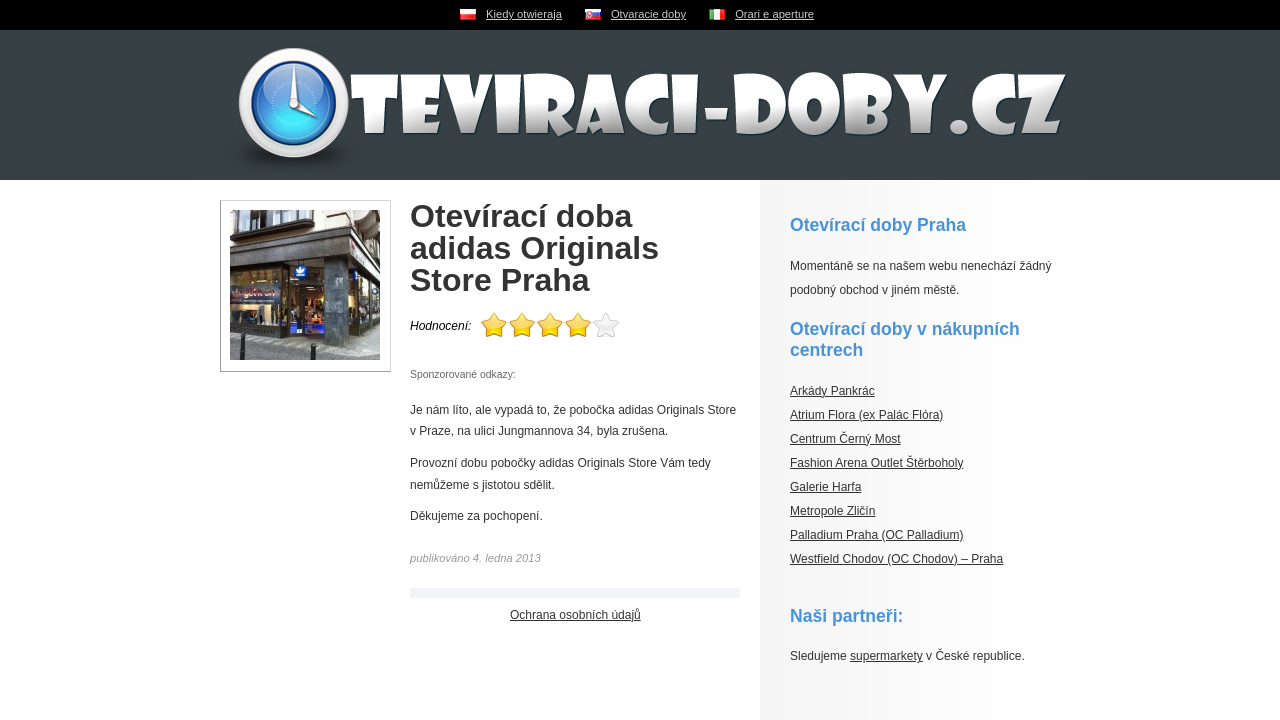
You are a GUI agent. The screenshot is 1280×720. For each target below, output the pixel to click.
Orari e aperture (774, 14)
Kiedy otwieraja (524, 14)
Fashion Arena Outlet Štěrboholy (876, 463)
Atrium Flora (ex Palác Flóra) (866, 415)
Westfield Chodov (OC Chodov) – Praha (896, 559)
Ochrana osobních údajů (575, 615)
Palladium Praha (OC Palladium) (876, 535)
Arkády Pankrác (832, 391)
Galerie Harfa (825, 487)
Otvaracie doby (648, 14)
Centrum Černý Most (845, 439)
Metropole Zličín (832, 511)
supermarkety (886, 656)
